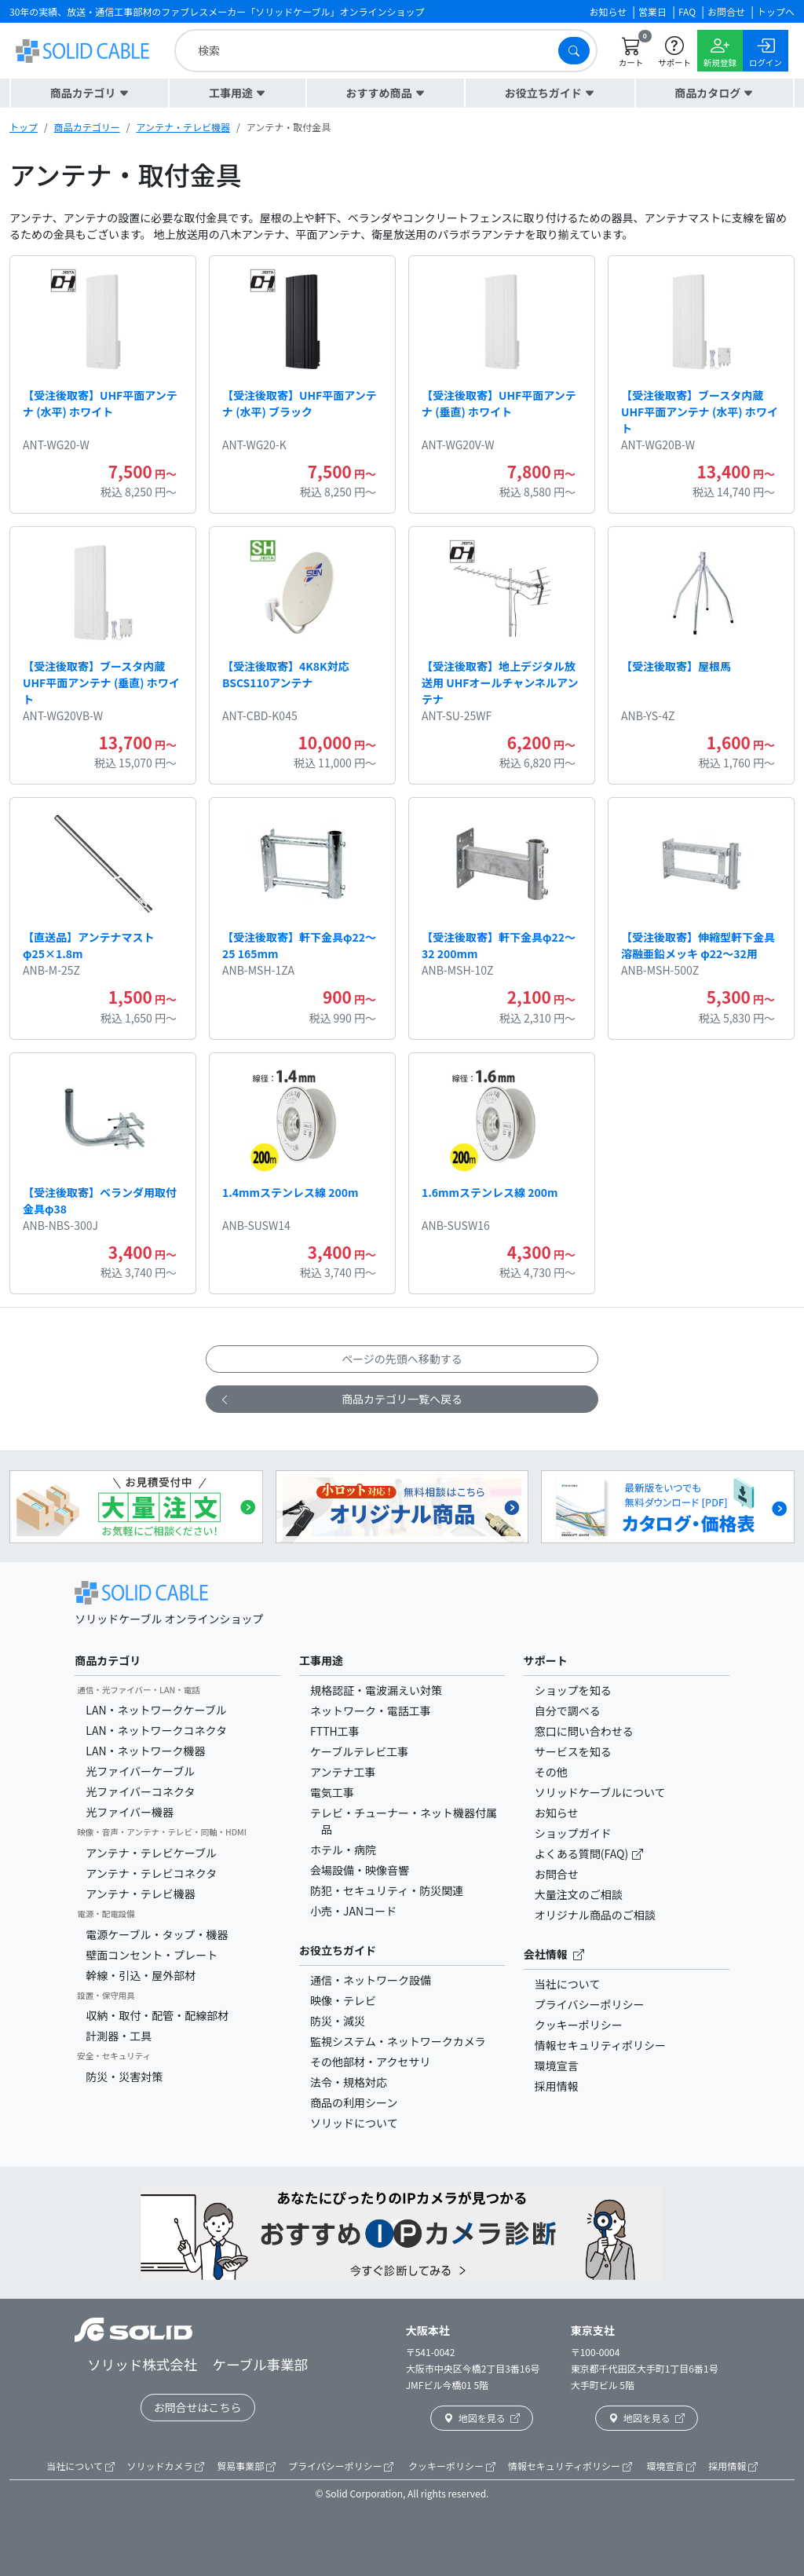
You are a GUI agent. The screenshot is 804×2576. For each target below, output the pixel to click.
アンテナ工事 (342, 1772)
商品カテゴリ (108, 1660)
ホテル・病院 (343, 1849)
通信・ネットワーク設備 (370, 1980)
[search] (370, 51)
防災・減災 (337, 2021)
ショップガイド (573, 1833)
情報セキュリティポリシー (600, 2045)
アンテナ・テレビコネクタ (151, 1873)
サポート (546, 1660)
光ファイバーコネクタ (140, 1791)
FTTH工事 (335, 1731)
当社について (568, 1984)
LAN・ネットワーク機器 (145, 1750)
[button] (89, 93)
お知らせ (557, 1812)
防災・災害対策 (124, 2076)
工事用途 (321, 1660)
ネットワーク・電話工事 (370, 1710)
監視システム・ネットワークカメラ (398, 2041)
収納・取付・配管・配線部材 (157, 2015)
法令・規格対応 (348, 2082)
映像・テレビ (343, 2000)
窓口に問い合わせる (584, 1731)
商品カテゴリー (87, 127)
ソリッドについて (354, 2123)
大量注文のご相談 (579, 1894)
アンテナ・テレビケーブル (151, 1853)
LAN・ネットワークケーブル (156, 1710)
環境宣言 (557, 2065)
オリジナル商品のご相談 (595, 1915)
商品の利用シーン (353, 2102)
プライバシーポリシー (590, 2004)
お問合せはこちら (198, 2407)
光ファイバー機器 (130, 1812)
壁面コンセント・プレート (151, 1955)
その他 (551, 1772)
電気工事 (332, 1792)
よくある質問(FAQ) (582, 1853)
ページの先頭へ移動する (402, 1359)
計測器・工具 (119, 2036)
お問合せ (557, 1874)
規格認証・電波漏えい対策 (376, 1690)
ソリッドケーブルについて (600, 1792)
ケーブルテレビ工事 (359, 1751)
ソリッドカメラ (166, 2465)
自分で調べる (568, 1710)
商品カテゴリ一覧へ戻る (340, 1399)
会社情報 (554, 1954)
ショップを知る (573, 1690)
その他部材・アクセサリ (370, 2061)
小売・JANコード (353, 1911)
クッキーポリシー (579, 2025)
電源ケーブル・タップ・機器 (157, 1934)
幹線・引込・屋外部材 (141, 1975)
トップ (23, 127)
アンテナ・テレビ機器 (183, 127)
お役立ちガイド (337, 1950)
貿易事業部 (246, 2465)
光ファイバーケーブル (140, 1771)
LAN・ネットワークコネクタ (156, 1730)
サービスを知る (573, 1751)
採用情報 (557, 2086)
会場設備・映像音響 (359, 1870)
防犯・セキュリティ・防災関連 (386, 1890)
